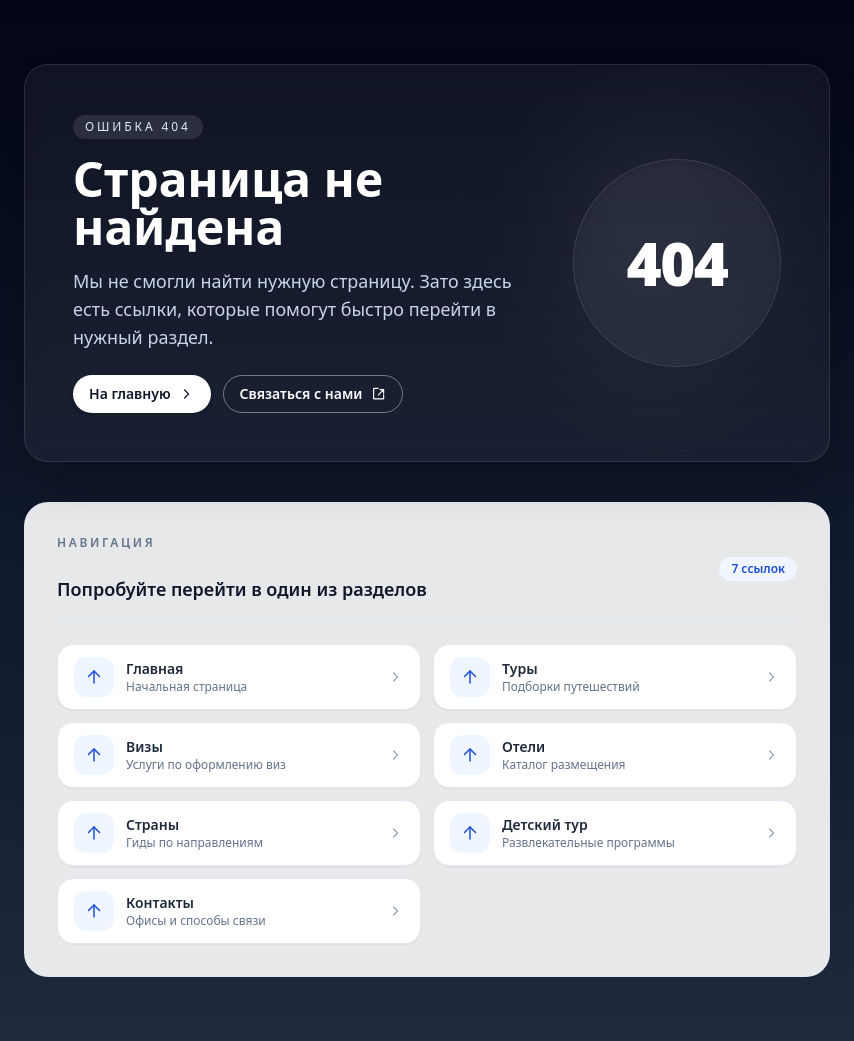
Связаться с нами (313, 393)
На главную (142, 393)
